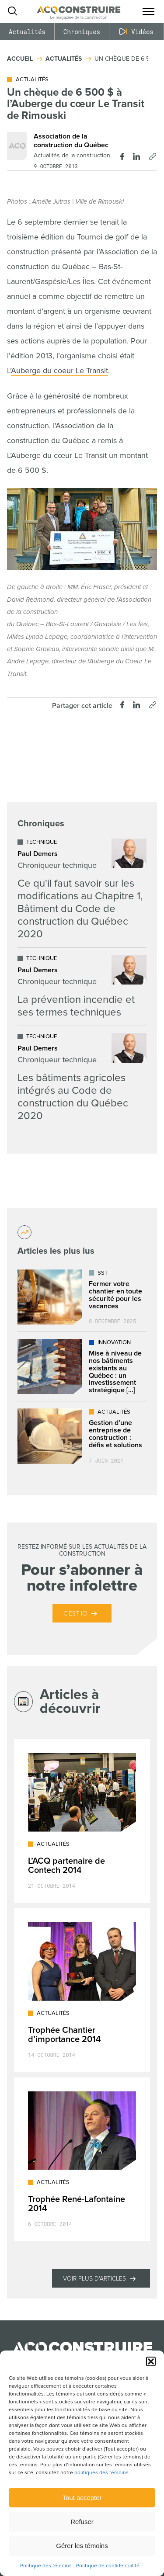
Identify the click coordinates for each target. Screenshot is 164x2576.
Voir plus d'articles (94, 2278)
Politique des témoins (46, 2565)
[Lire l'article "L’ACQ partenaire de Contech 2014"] (82, 1821)
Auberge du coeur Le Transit (59, 370)
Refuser (82, 2521)
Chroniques (81, 32)
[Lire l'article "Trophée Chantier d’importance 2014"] (82, 1990)
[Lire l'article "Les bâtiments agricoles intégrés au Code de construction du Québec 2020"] (82, 1077)
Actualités (27, 32)
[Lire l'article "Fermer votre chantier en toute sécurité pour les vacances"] (82, 1296)
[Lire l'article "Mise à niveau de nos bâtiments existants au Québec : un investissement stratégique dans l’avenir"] (82, 1366)
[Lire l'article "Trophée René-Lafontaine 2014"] (82, 2159)
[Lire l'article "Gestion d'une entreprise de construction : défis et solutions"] (82, 1436)
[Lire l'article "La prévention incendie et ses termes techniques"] (82, 987)
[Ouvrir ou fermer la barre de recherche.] (12, 11)
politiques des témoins (101, 2472)
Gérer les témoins (82, 2545)
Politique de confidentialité (108, 2565)
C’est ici (75, 1613)
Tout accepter (81, 2497)
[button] (151, 2361)
